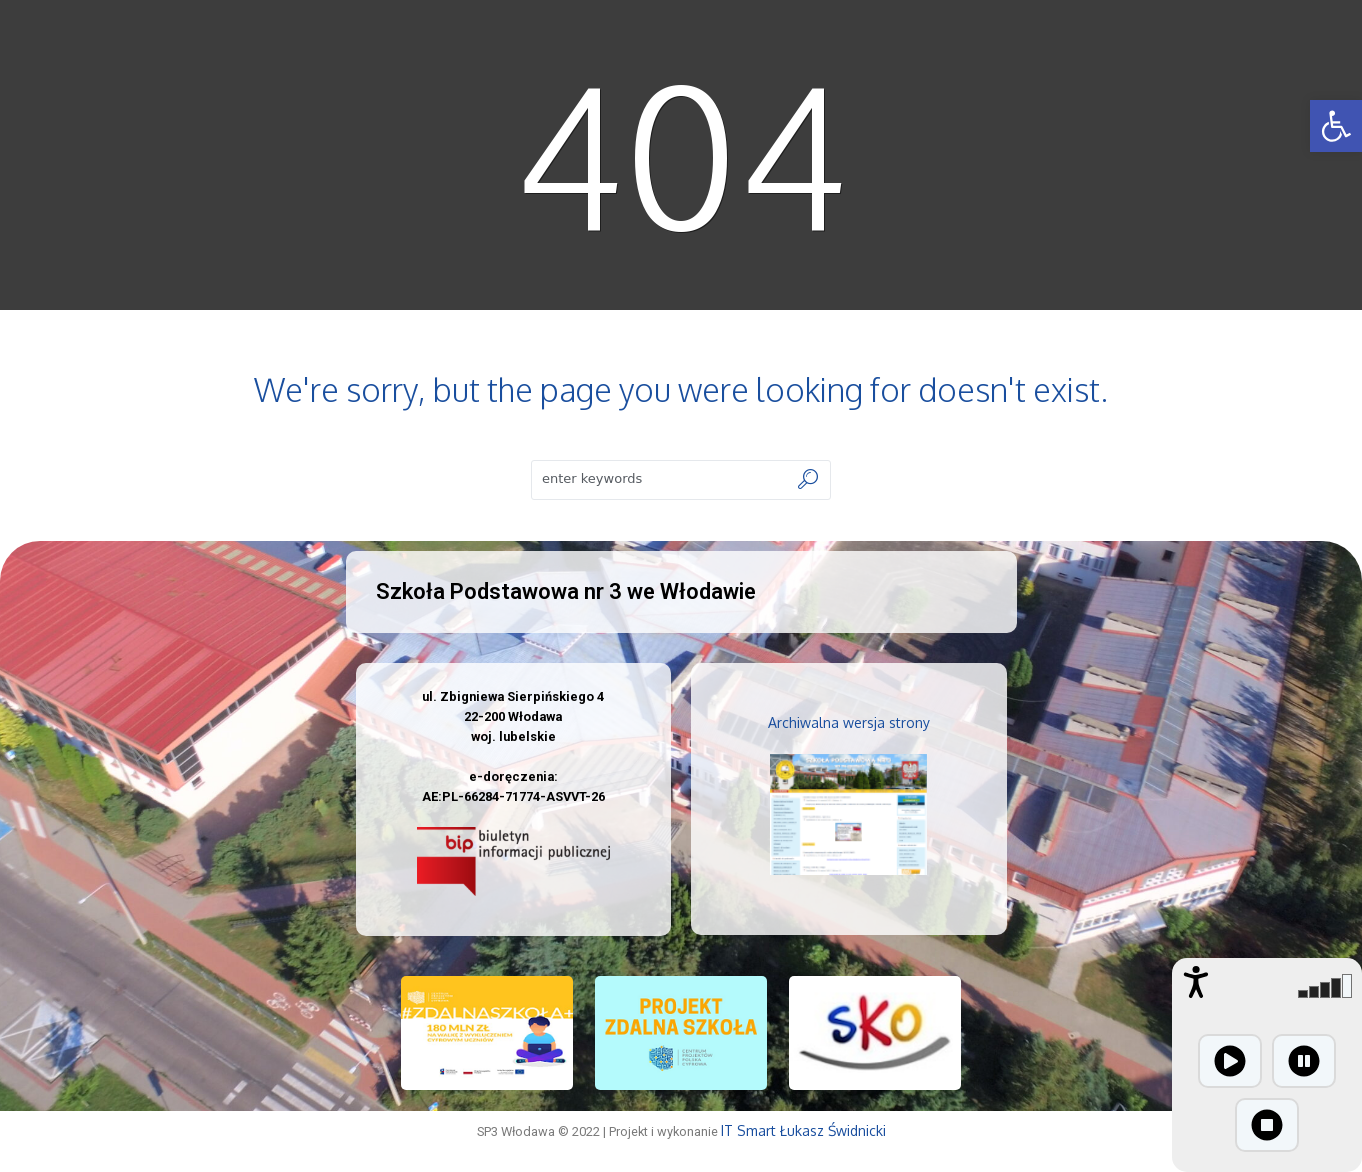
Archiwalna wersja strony (849, 722)
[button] (1336, 126)
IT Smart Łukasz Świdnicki (803, 1130)
